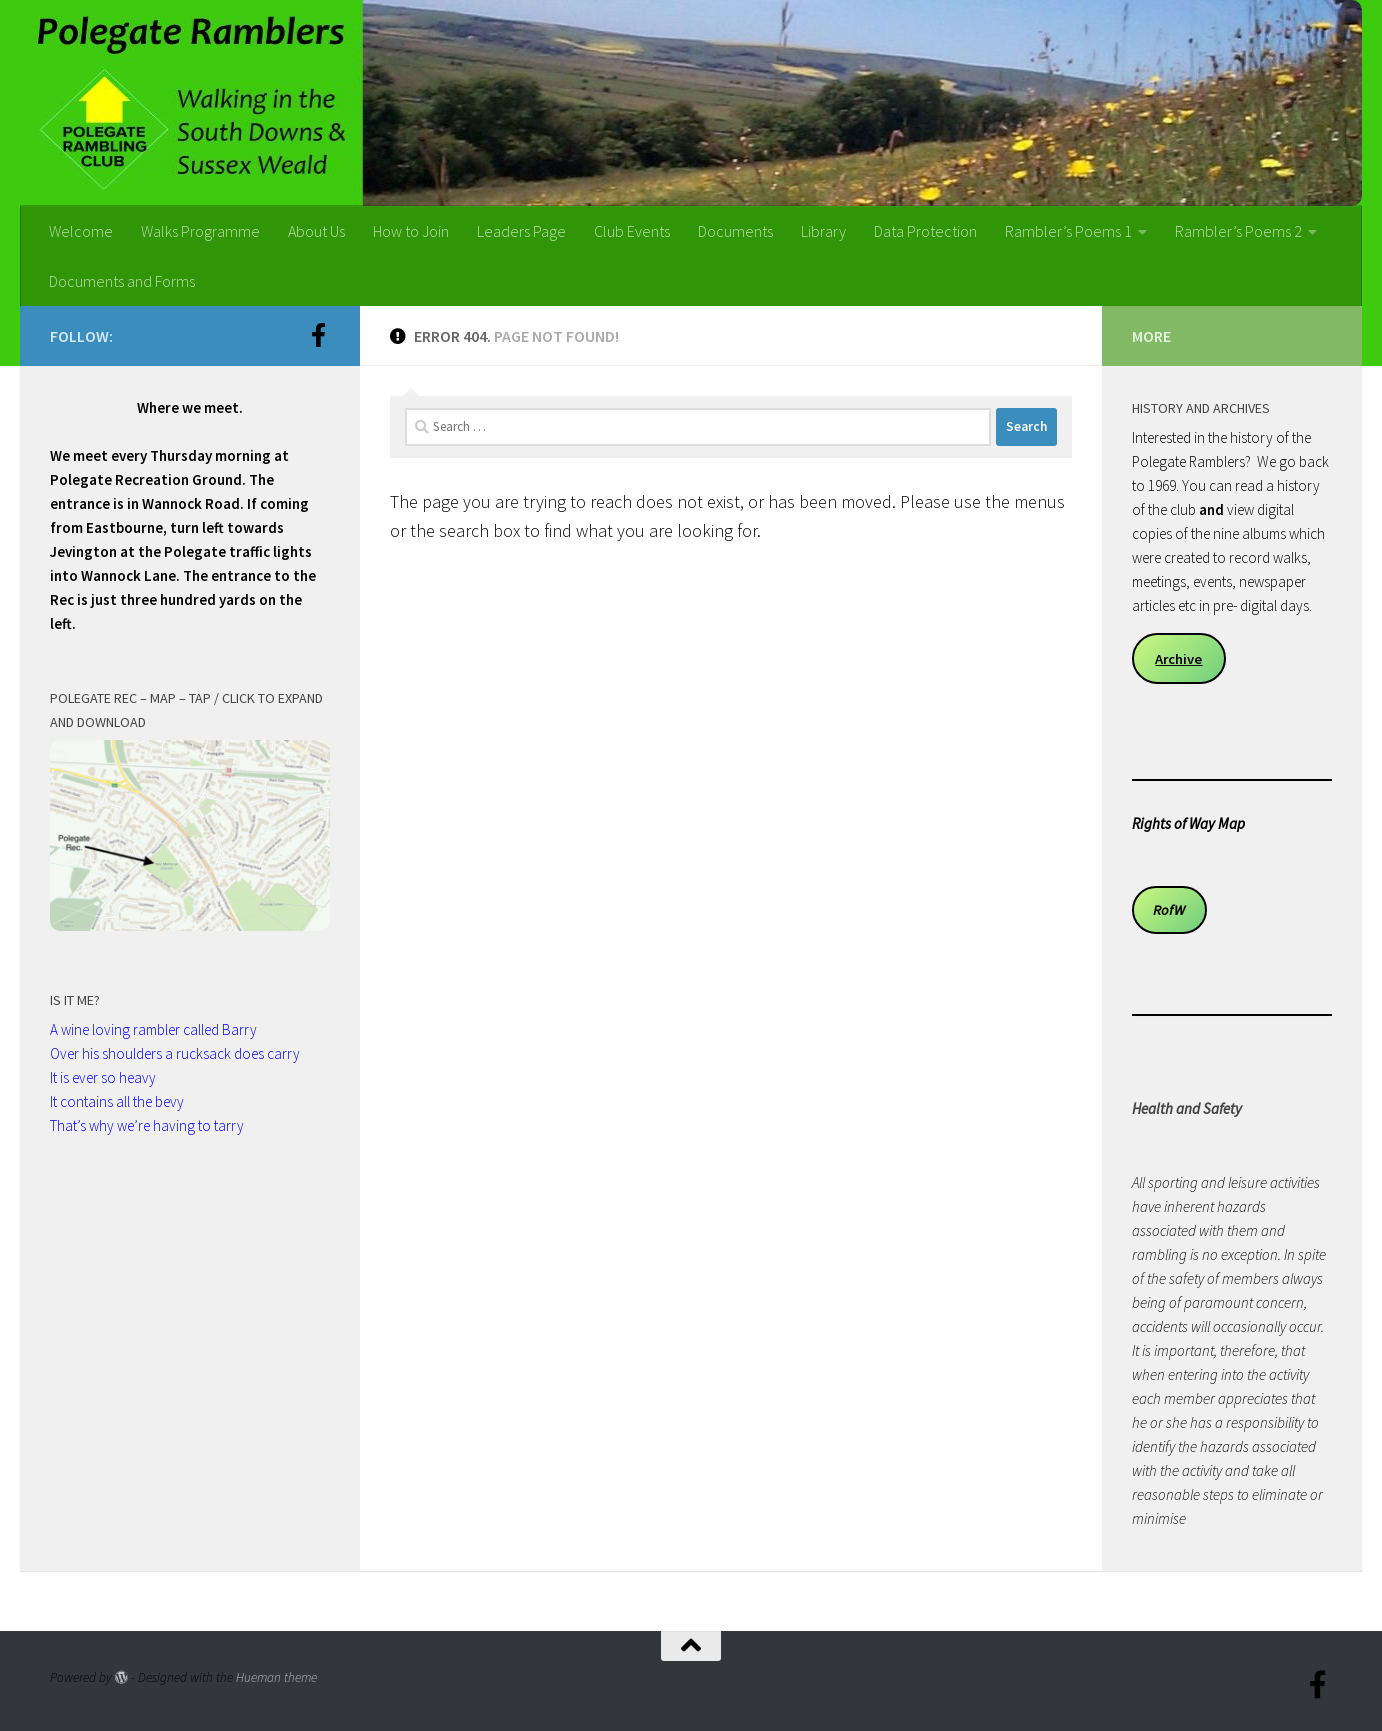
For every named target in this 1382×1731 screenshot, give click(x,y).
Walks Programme (200, 231)
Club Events (632, 231)
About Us (316, 231)
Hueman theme (276, 1677)
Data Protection (925, 231)
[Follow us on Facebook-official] (318, 335)
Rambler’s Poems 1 (1068, 231)
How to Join (411, 231)
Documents (735, 231)
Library (823, 231)
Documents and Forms (122, 281)
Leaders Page (521, 231)
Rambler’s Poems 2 (1238, 231)
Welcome (81, 231)
